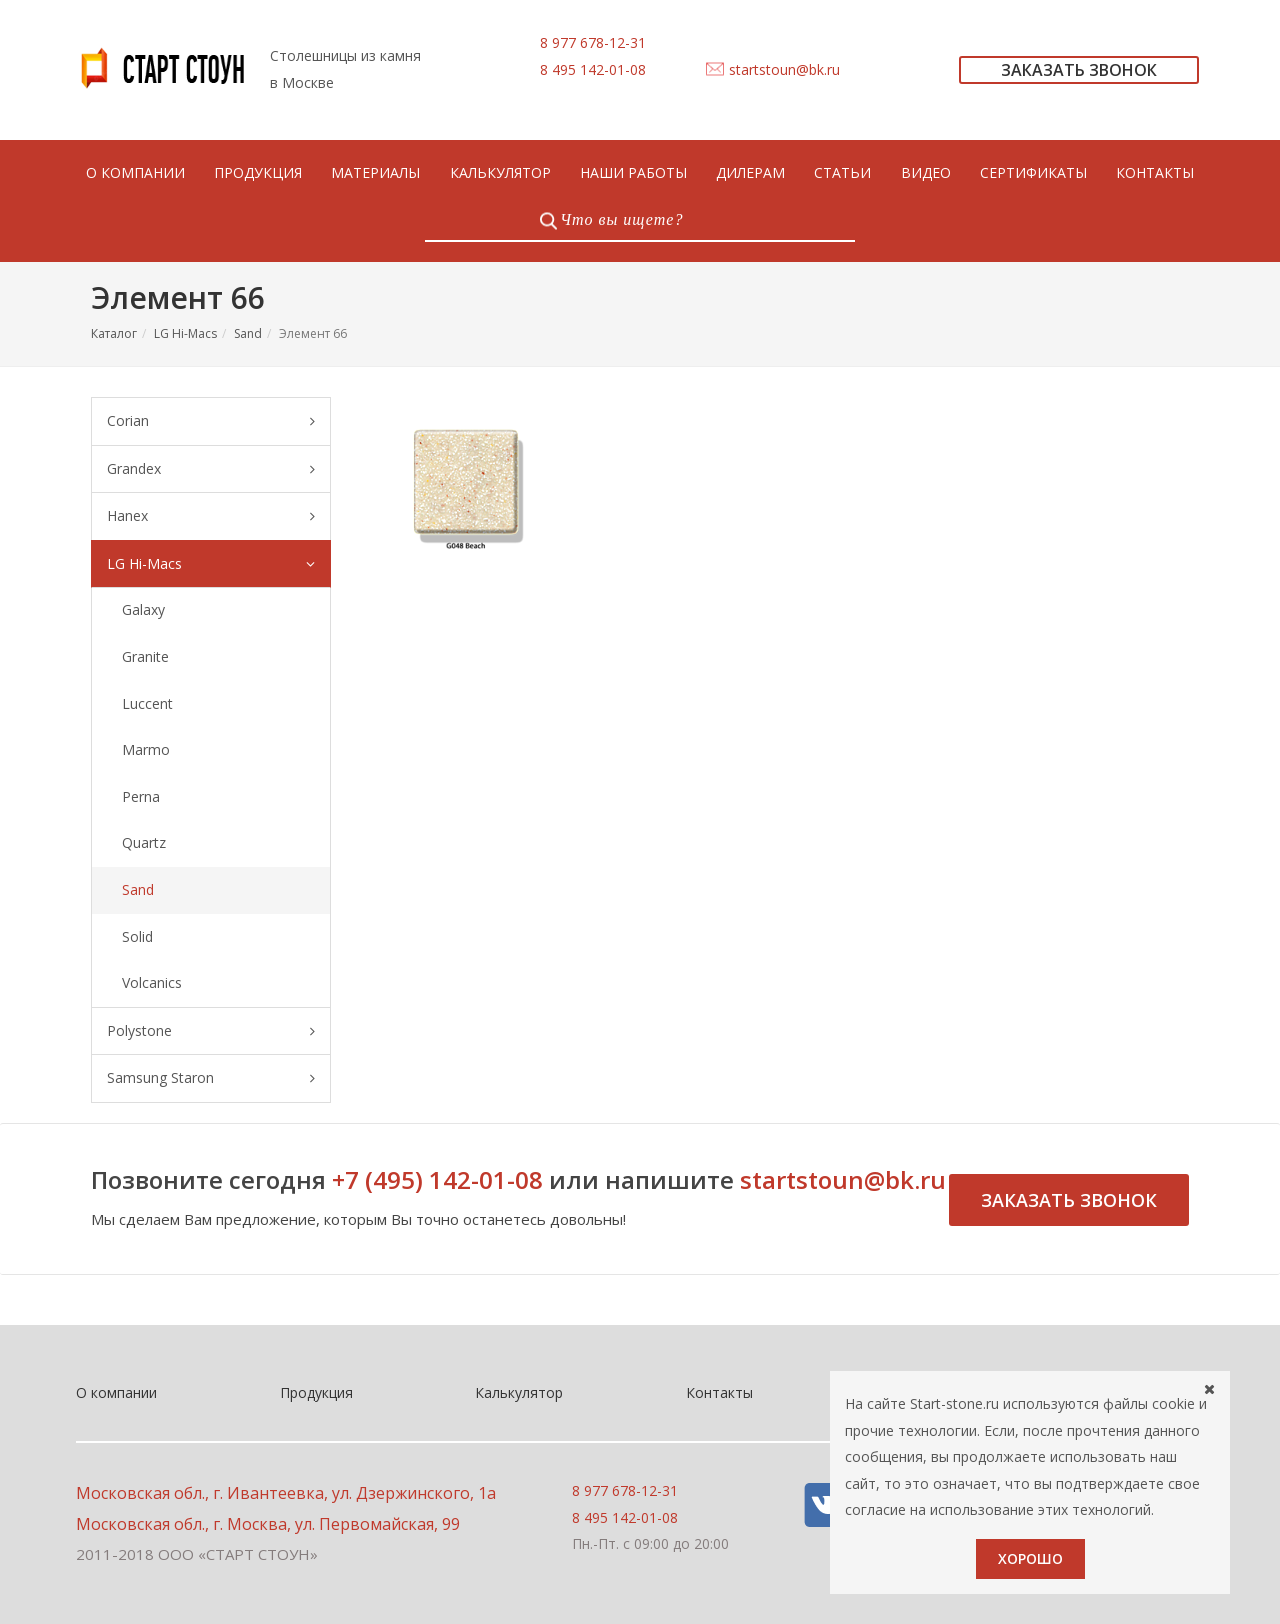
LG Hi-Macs (185, 333)
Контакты (719, 1392)
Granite (145, 656)
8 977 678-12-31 (593, 42)
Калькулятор (519, 1392)
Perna (141, 796)
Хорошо (1030, 1558)
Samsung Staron (211, 1078)
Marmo (146, 749)
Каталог (114, 333)
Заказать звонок (1069, 1200)
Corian (211, 421)
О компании (116, 1392)
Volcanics (152, 982)
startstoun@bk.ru (784, 69)
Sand (248, 333)
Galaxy (143, 609)
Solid (137, 936)
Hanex (211, 516)
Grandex (211, 469)
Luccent (147, 703)
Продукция (316, 1392)
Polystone (211, 1031)
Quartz (144, 842)
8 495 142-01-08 (593, 69)
